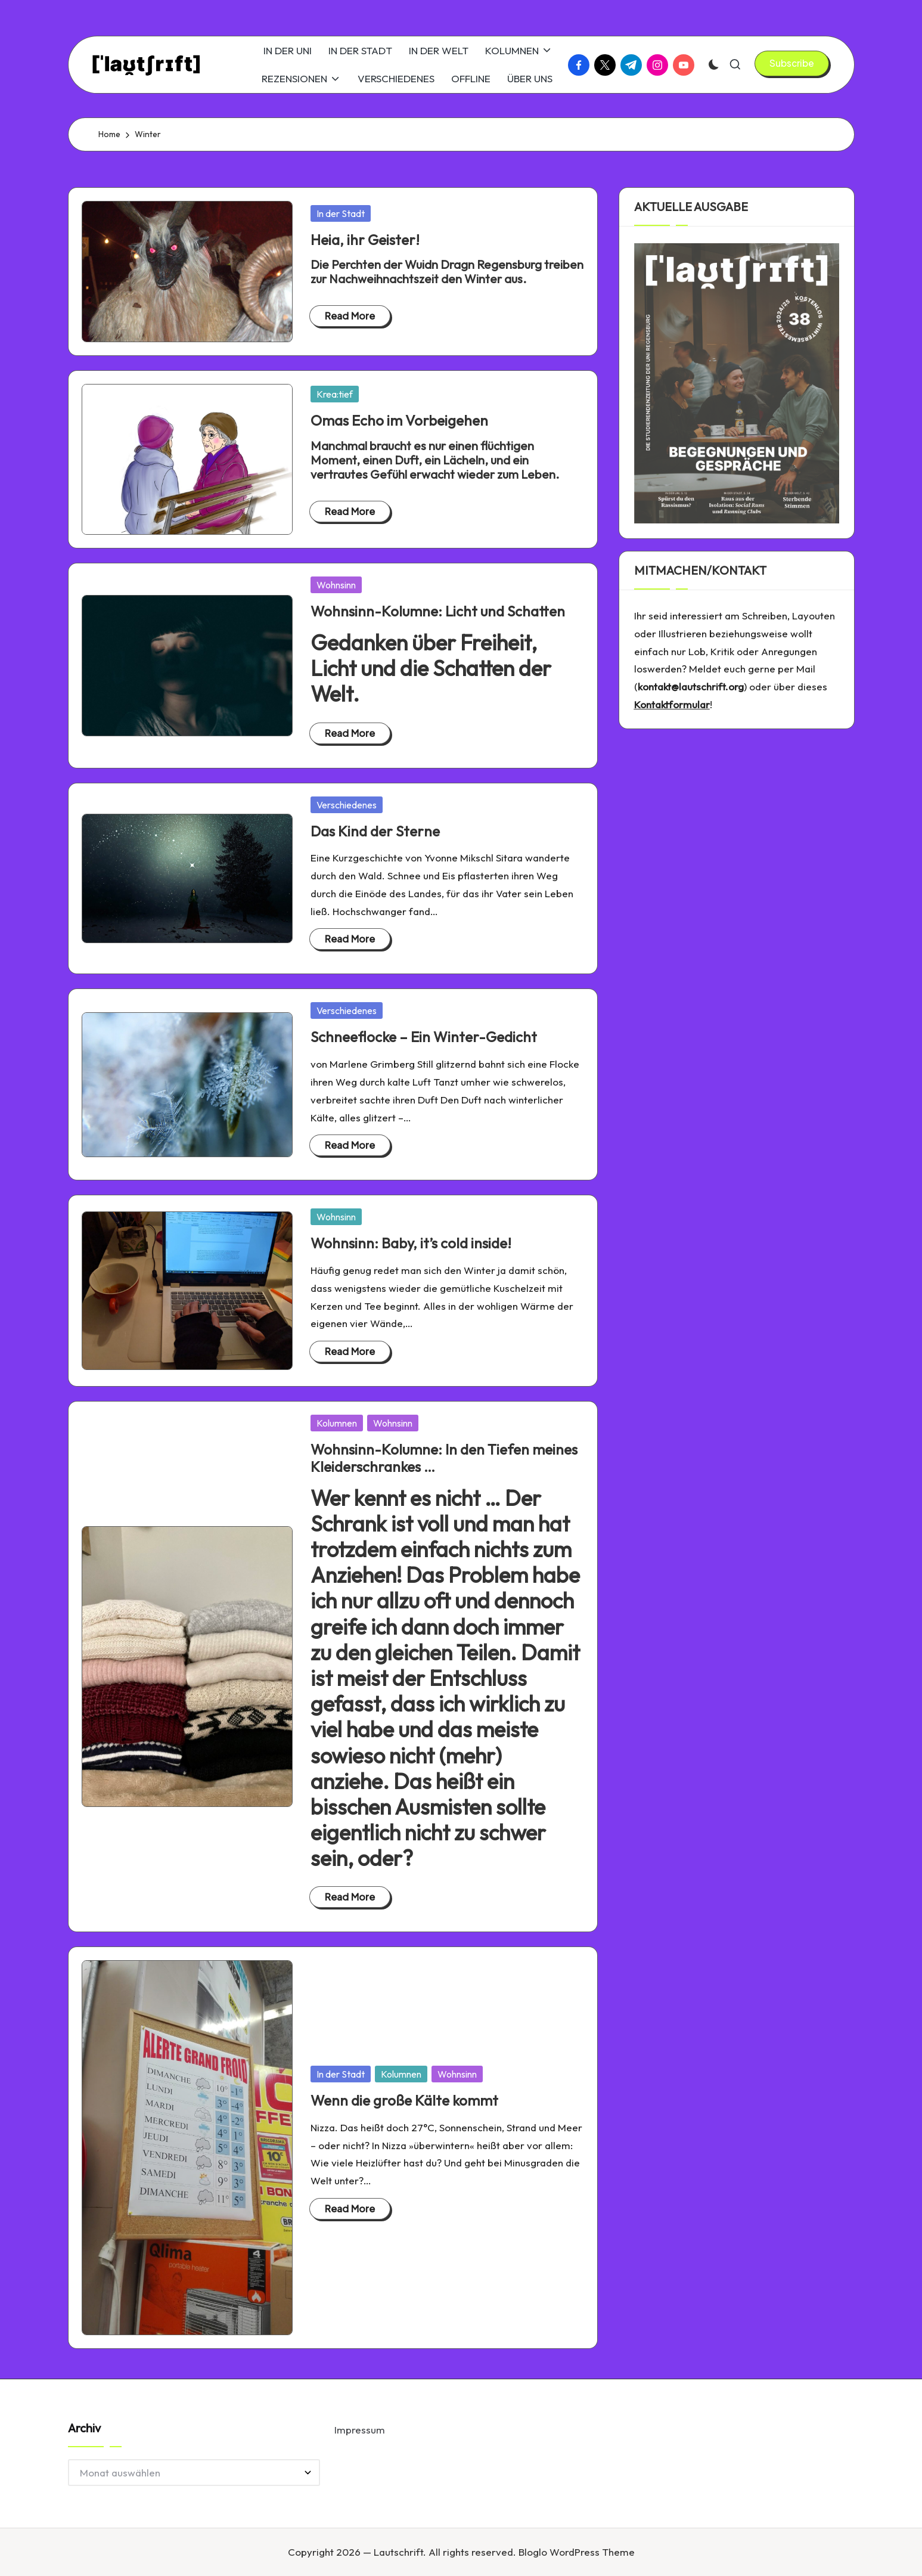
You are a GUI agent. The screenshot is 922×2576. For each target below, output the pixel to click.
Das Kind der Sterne (375, 831)
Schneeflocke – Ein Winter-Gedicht (424, 1037)
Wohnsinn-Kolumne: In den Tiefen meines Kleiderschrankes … (444, 1457)
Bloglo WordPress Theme (577, 2552)
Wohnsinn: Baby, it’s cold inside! (411, 1243)
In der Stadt (340, 213)
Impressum (359, 2429)
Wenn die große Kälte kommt (404, 2100)
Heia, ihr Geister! (365, 240)
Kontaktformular (672, 704)
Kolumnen (336, 1423)
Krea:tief (334, 394)
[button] (792, 63)
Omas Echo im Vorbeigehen (399, 420)
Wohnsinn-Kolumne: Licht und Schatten (438, 611)
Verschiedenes (346, 805)
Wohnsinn (336, 585)
